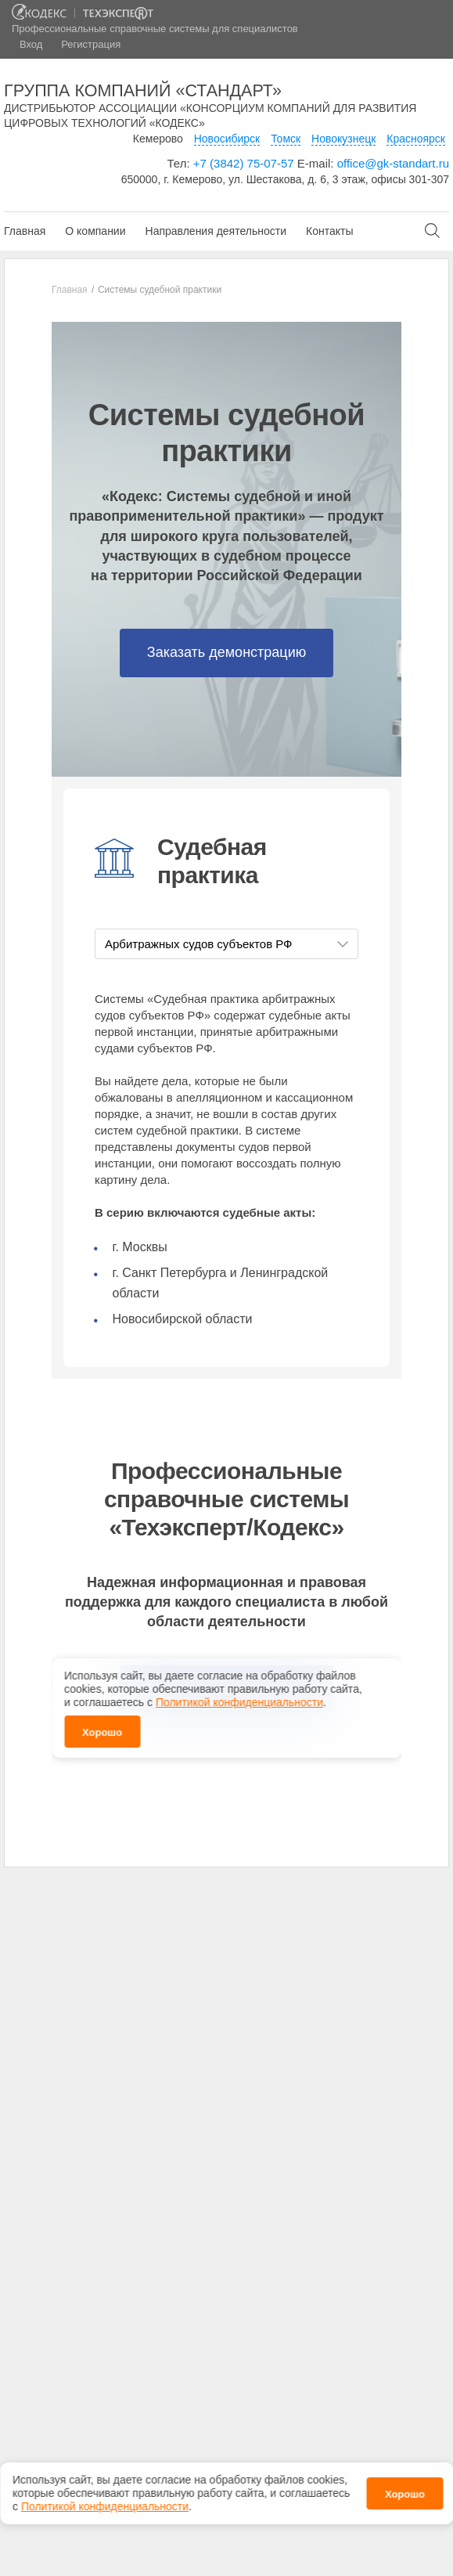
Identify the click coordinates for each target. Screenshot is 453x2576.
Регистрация (90, 44)
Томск (285, 138)
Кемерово (158, 138)
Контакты (329, 231)
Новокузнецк (343, 138)
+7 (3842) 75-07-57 (243, 163)
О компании (95, 231)
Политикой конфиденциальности (105, 2506)
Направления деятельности (216, 231)
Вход (31, 44)
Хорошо (405, 2494)
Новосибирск (227, 138)
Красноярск (415, 138)
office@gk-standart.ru (393, 163)
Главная (24, 231)
